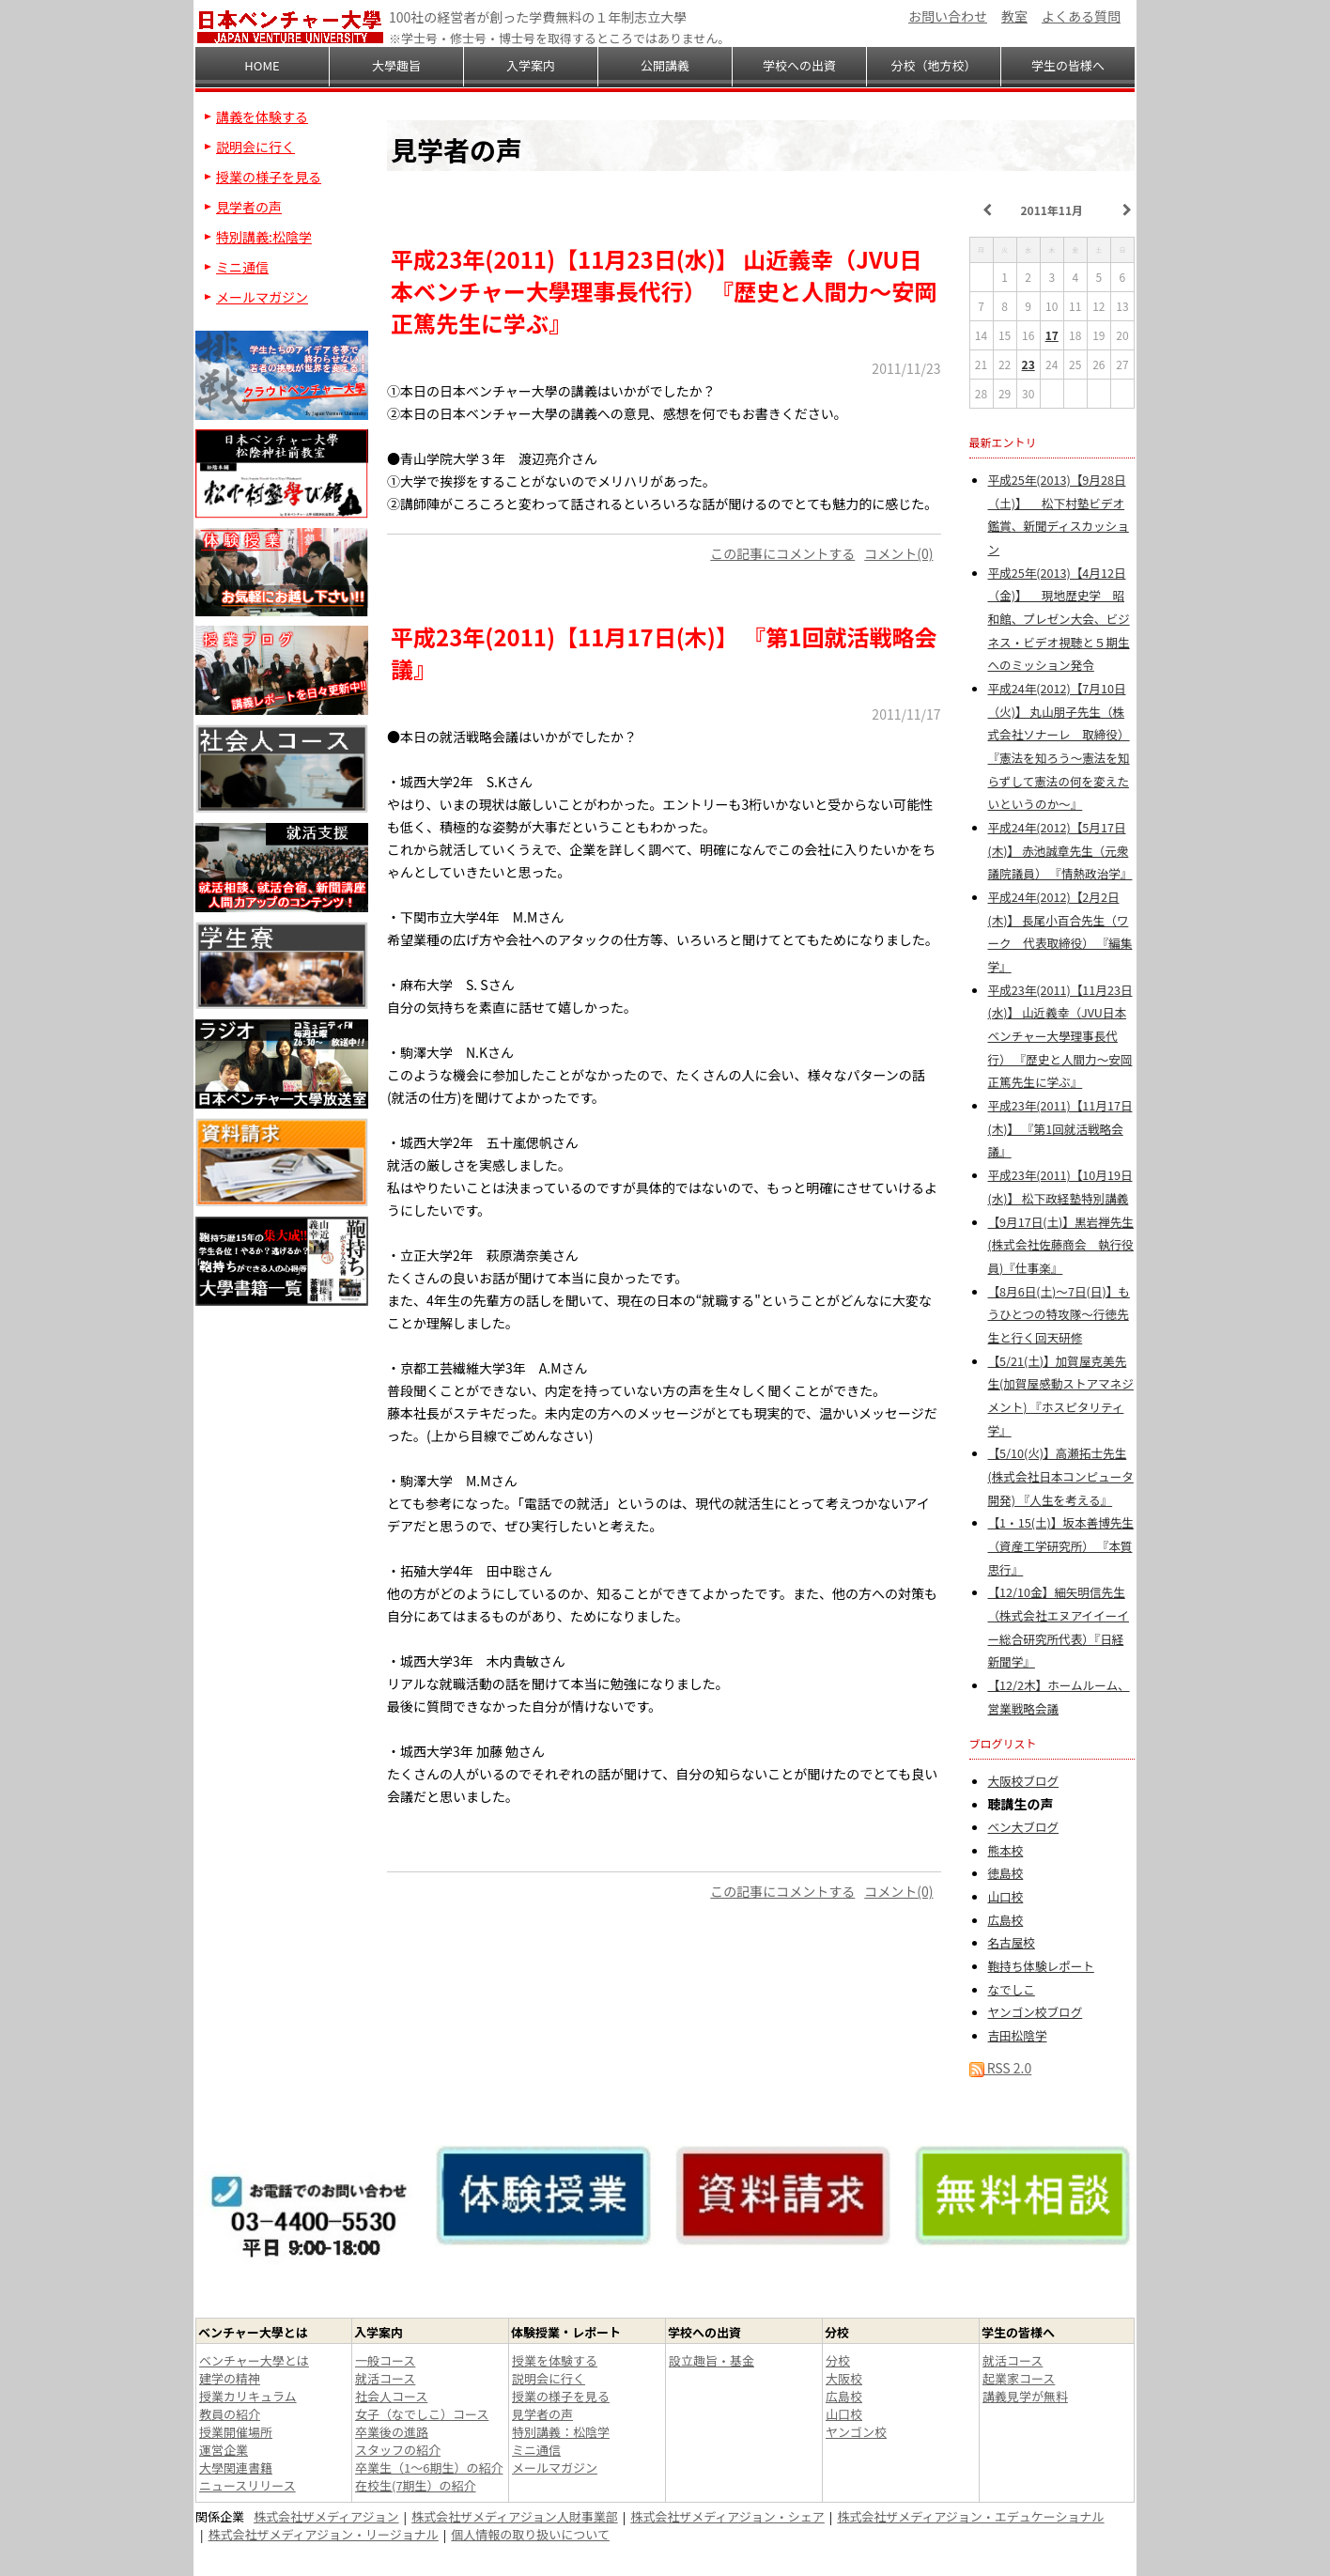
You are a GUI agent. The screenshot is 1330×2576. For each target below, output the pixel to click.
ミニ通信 (242, 266)
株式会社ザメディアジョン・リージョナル (324, 2534)
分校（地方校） (933, 65)
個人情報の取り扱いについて (530, 2534)
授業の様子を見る (268, 176)
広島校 (1006, 1920)
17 (1052, 335)
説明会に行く (255, 146)
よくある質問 (1081, 16)
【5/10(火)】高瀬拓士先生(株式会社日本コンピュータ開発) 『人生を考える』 (1061, 1476)
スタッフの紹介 (398, 2450)
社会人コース (391, 2396)
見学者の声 (249, 206)
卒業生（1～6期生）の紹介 (429, 2467)
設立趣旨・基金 (711, 2360)
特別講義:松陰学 (264, 236)
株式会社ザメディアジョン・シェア (727, 2516)
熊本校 (1006, 1850)
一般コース (385, 2360)
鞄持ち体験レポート (1041, 1966)
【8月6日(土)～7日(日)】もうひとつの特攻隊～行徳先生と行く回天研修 (1059, 1314)
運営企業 (223, 2450)
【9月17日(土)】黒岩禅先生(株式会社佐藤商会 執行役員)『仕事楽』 (1061, 1245)
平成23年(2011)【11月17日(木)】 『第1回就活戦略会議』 (1060, 1128)
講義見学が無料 (1025, 2396)
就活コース (385, 2378)
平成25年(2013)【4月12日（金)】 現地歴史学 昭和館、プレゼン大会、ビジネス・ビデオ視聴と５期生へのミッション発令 (1059, 619)
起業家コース (1018, 2378)
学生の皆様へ (1068, 65)
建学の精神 (229, 2378)
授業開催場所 (235, 2432)
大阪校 (844, 2378)
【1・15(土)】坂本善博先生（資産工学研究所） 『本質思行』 (1061, 1545)
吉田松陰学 (1017, 2035)
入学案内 (530, 65)
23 (1028, 364)
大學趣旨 (396, 65)
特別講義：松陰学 (561, 2432)
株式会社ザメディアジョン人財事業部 (514, 2516)
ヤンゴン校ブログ (1035, 2012)
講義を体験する (262, 116)
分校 (838, 2360)
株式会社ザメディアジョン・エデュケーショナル (970, 2516)
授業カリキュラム (248, 2396)
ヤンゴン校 (856, 2432)
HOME (261, 65)
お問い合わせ (947, 16)
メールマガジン (262, 296)
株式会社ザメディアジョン (326, 2516)
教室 (1014, 16)
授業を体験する (554, 2360)
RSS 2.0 (1000, 2067)
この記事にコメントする (782, 553)
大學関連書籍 (235, 2467)
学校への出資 (799, 65)
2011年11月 (1052, 210)
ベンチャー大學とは (254, 2360)
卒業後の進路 (391, 2432)
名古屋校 (1011, 1942)
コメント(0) (898, 553)
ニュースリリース (247, 2485)
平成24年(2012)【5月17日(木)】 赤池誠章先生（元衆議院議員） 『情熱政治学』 (1060, 850)
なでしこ (1011, 1989)
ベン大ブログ (1023, 1827)
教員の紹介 (229, 2414)
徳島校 (1006, 1873)
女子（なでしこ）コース (421, 2414)
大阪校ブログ (1023, 1781)
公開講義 (665, 65)
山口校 (1006, 1896)
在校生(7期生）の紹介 (415, 2485)
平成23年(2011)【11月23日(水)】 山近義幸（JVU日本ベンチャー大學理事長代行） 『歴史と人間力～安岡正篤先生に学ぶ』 (1060, 1036)
